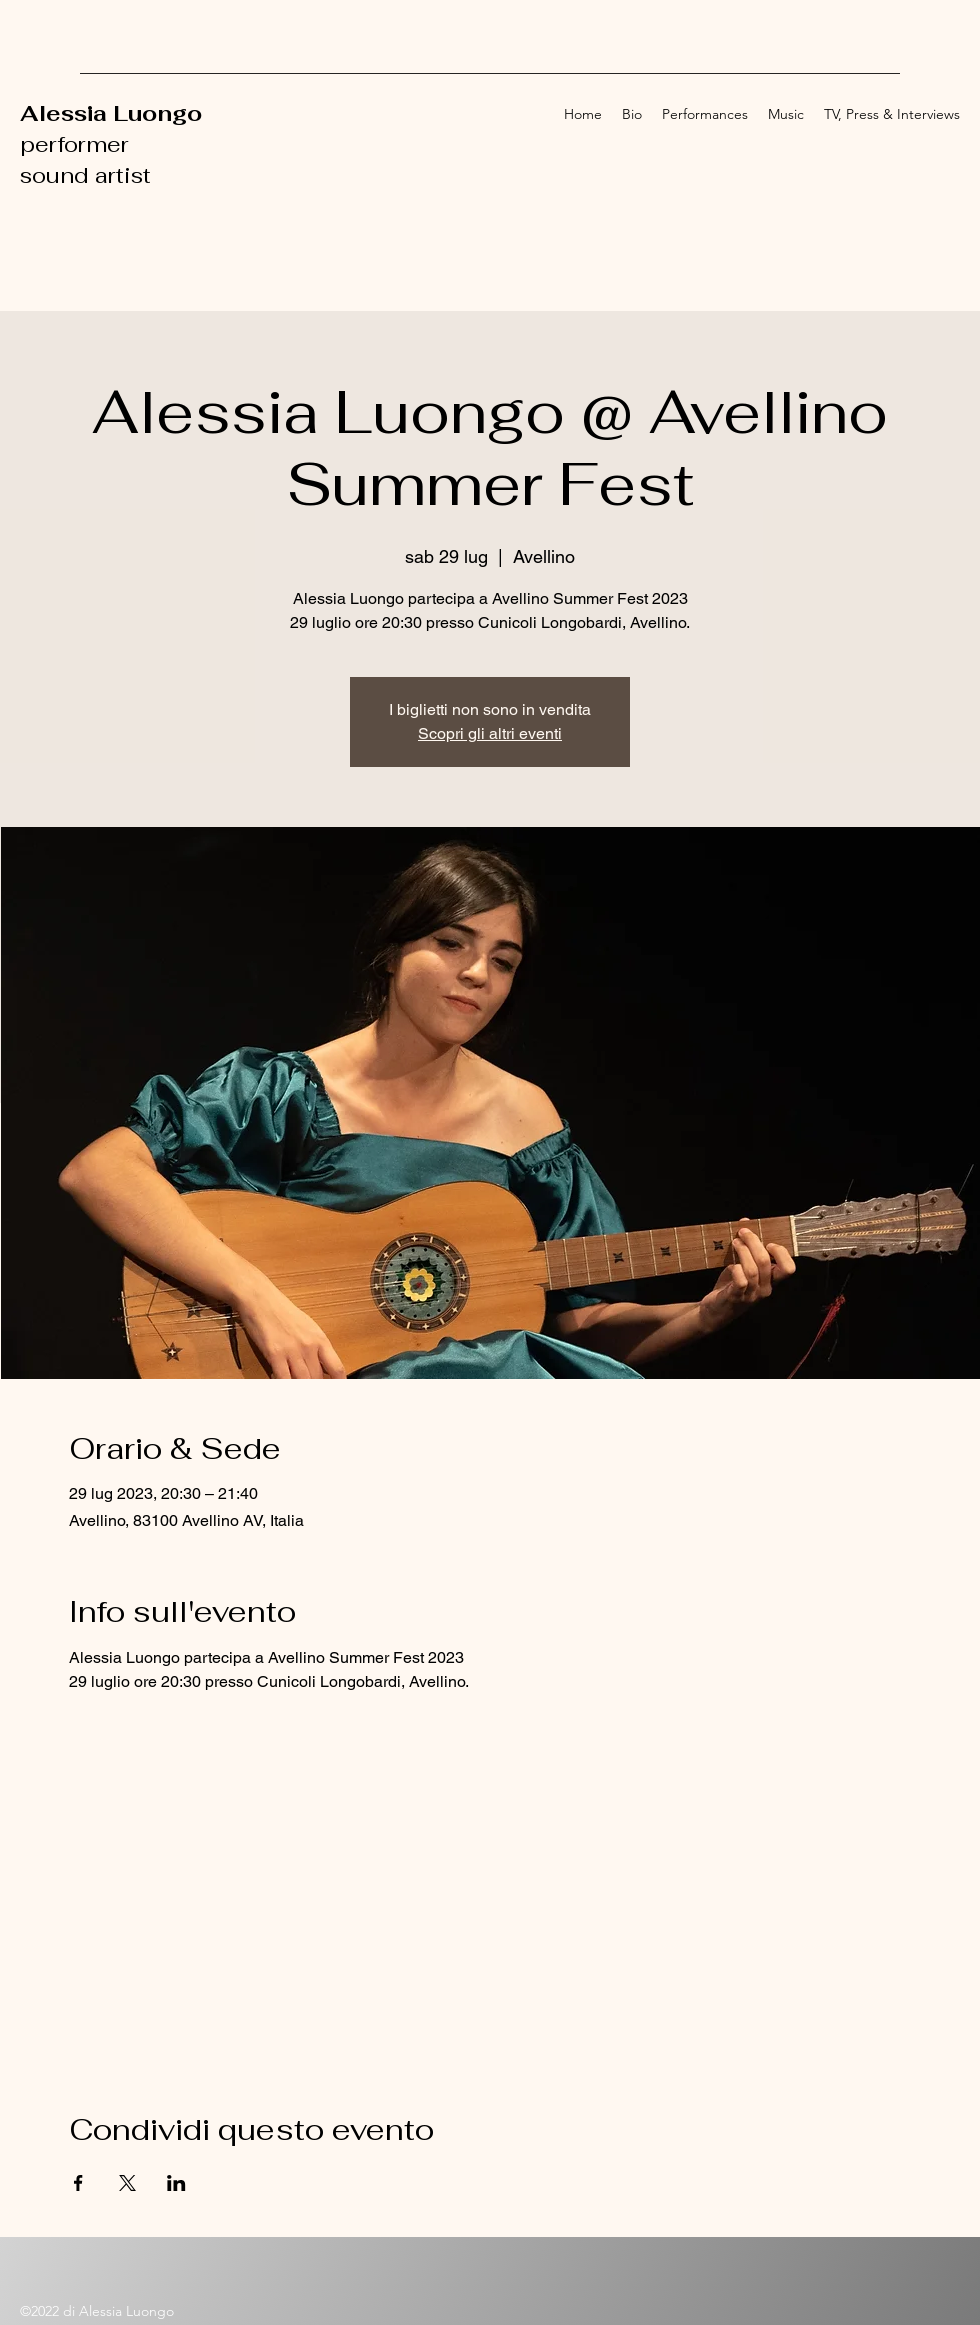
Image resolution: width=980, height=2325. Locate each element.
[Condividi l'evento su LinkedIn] (176, 2183)
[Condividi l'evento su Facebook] (78, 2183)
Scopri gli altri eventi (490, 733)
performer (77, 144)
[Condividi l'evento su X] (127, 2183)
